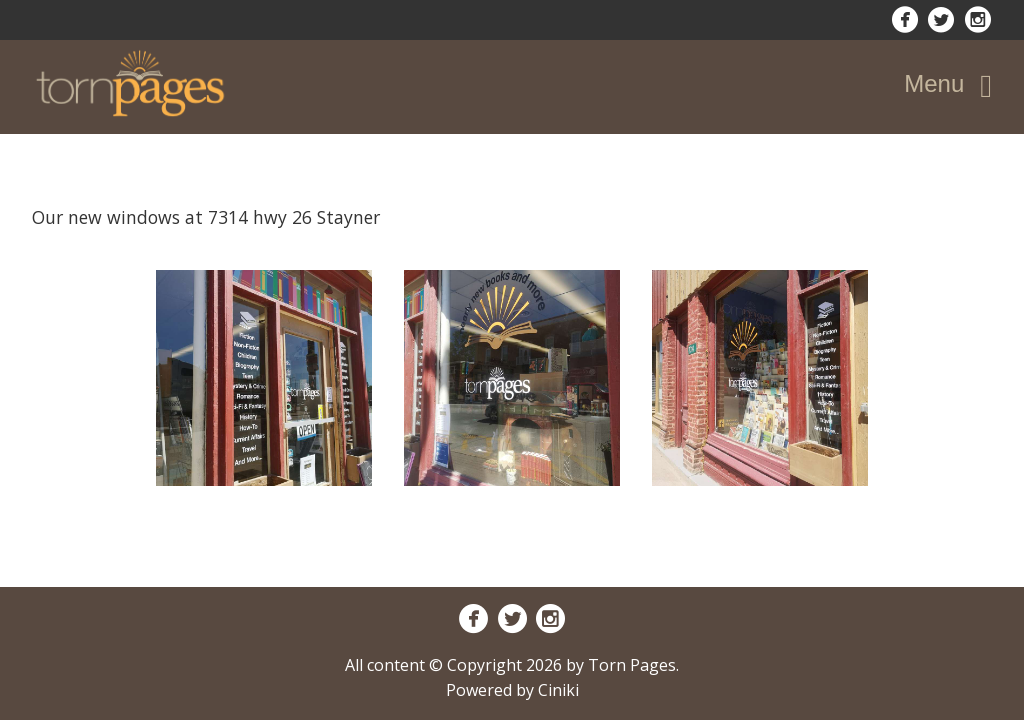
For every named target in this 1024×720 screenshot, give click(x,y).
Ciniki (558, 690)
